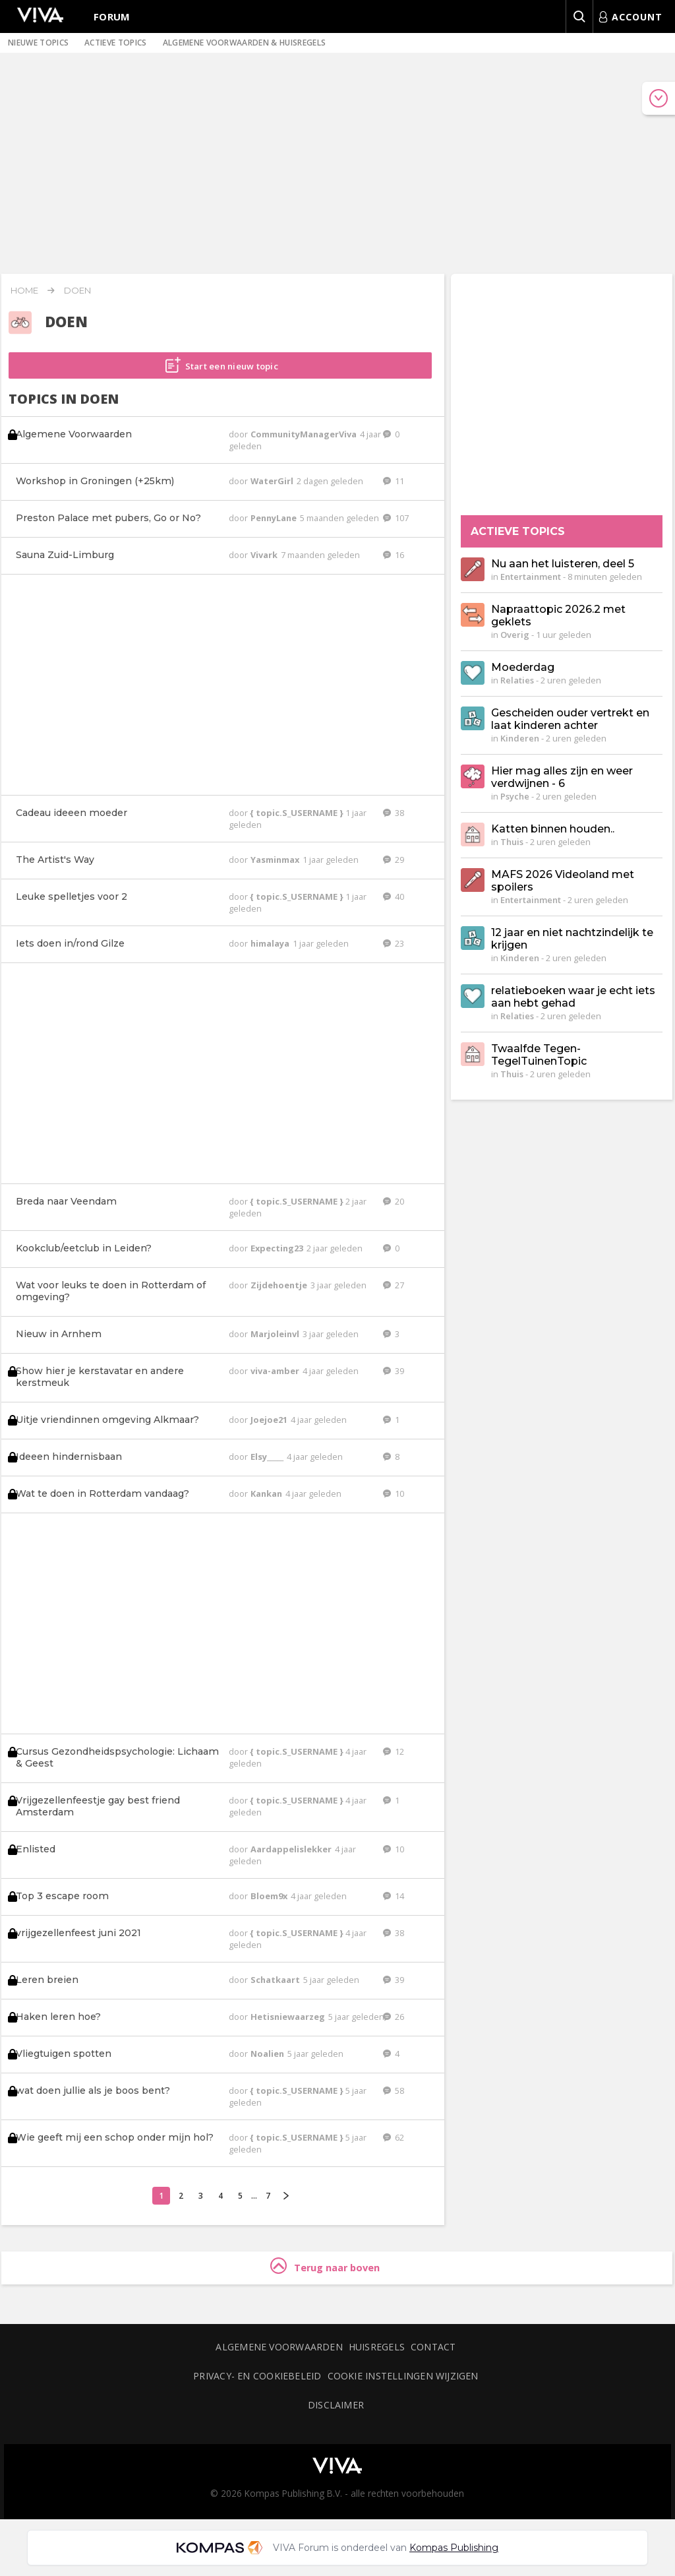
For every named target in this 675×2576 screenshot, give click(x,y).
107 (396, 518)
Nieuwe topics (38, 42)
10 (393, 1493)
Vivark (264, 555)
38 (393, 813)
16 (393, 555)
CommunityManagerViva (304, 434)
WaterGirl (272, 481)
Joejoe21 (269, 1420)
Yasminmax (275, 859)
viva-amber (275, 1371)
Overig (514, 635)
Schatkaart (276, 1980)
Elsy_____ (267, 1456)
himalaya (270, 943)
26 (393, 2017)
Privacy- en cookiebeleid (257, 2376)
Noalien (268, 2053)
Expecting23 (277, 1248)
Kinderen (519, 738)
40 (393, 896)
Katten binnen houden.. (552, 829)
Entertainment (530, 576)
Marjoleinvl (275, 1334)
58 (393, 2090)
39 (393, 1371)
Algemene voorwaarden (279, 2346)
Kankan (267, 1493)
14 (393, 1896)
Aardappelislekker (292, 1849)
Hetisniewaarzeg (288, 2017)
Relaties (517, 680)
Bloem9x (269, 1896)
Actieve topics (115, 42)
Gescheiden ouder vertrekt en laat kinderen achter (570, 719)
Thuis (511, 842)
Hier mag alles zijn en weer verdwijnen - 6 (562, 777)
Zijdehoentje (279, 1285)
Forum (112, 16)
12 (393, 1751)
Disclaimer (336, 2405)
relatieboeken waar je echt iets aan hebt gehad (573, 996)
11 (393, 481)
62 (393, 2137)
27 (393, 1285)
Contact (433, 2346)
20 (393, 1201)
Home (24, 290)
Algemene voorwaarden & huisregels (244, 42)
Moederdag (522, 667)
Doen (77, 290)
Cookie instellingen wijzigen (403, 2376)
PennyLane (274, 518)
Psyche (514, 796)
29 (393, 859)
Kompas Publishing (453, 2548)
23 (393, 943)
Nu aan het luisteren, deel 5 (562, 563)
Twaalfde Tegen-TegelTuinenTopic (539, 1054)
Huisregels (377, 2346)
